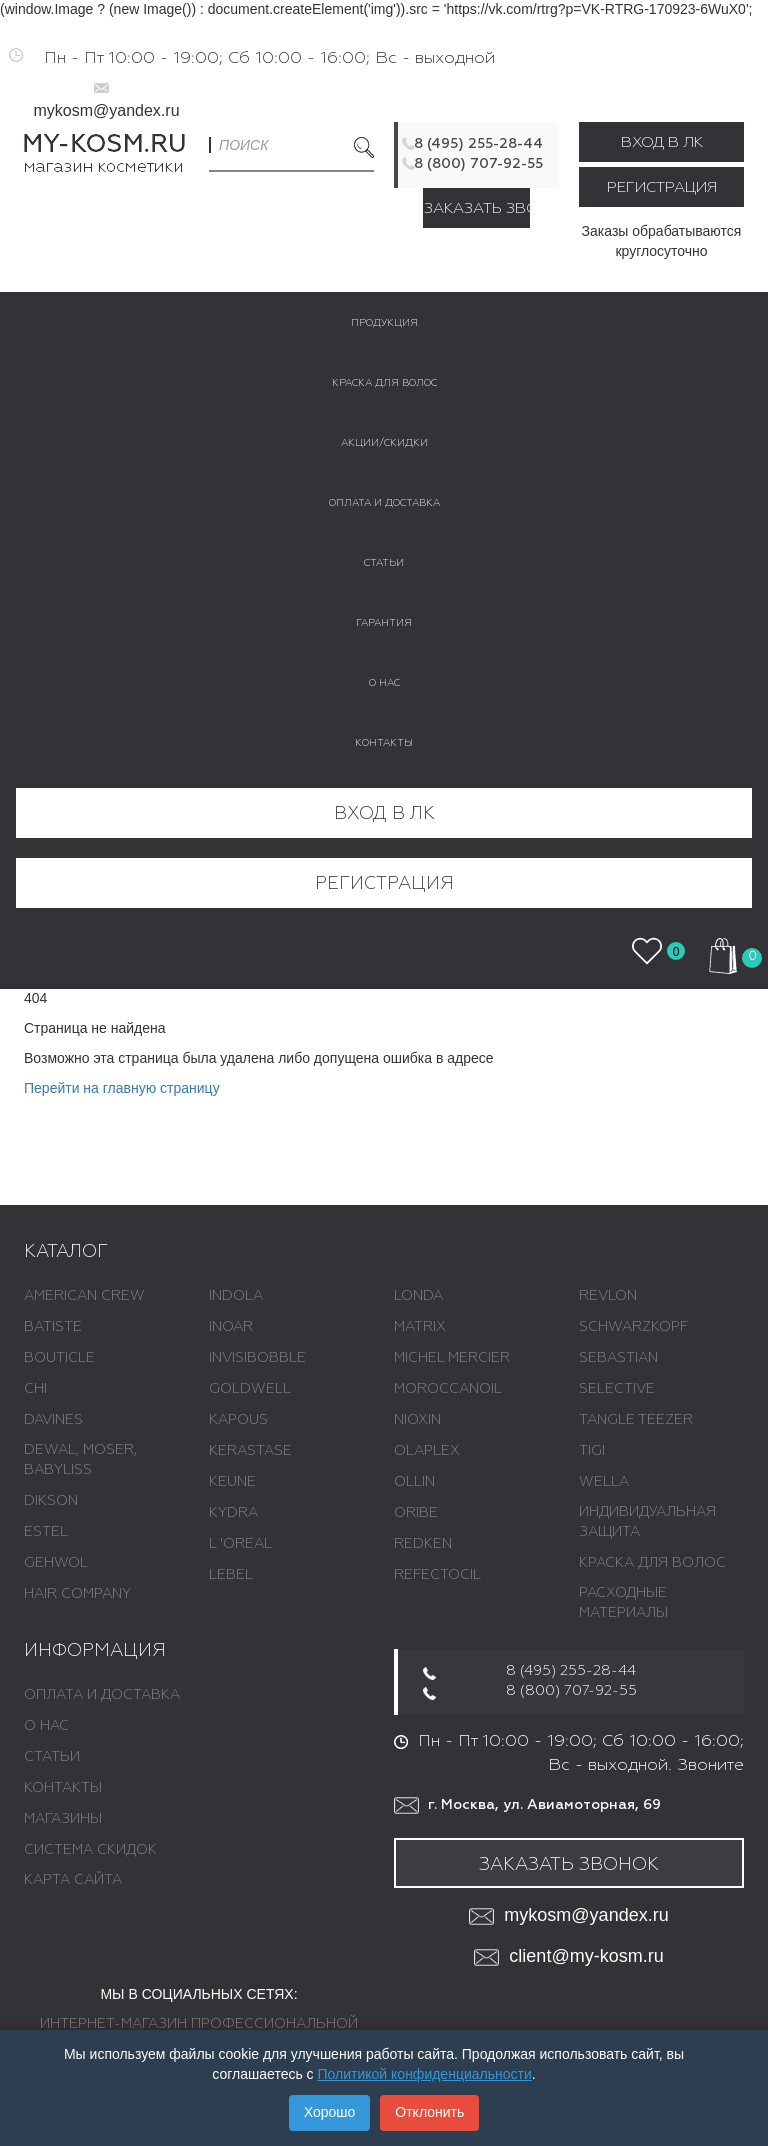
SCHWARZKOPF (633, 1327)
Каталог (66, 1252)
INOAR (231, 1327)
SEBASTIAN (618, 1358)
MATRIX (420, 1327)
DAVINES (53, 1420)
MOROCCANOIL (448, 1389)
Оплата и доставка (102, 1695)
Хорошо (330, 2112)
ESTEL (46, 1532)
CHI (35, 1389)
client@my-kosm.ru (568, 1957)
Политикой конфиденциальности (425, 2074)
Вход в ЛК (662, 142)
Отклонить (429, 2112)
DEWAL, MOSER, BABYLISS (80, 1460)
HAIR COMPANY (77, 1594)
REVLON (608, 1296)
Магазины (63, 1819)
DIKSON (51, 1501)
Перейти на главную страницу (122, 1088)
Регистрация (662, 187)
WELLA (604, 1482)
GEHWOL (56, 1563)
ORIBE (416, 1513)
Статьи (52, 1757)
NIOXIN (417, 1420)
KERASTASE (250, 1451)
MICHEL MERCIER (452, 1358)
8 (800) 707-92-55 (478, 164)
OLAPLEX (427, 1451)
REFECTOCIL (437, 1575)
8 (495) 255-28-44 (478, 144)
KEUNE (232, 1482)
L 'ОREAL (240, 1544)
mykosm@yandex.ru (106, 110)
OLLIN (414, 1482)
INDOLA (236, 1296)
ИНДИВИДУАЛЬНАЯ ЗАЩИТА (647, 1522)
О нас (46, 1726)
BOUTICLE (59, 1358)
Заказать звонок (477, 208)
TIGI (592, 1451)
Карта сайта (73, 1880)
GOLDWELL (250, 1389)
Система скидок (90, 1850)
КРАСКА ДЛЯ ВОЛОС (652, 1563)
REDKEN (423, 1544)
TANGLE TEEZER (636, 1420)
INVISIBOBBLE (257, 1358)
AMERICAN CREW (84, 1296)
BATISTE (53, 1327)
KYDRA (233, 1513)
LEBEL (231, 1575)
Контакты (63, 1788)
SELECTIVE (617, 1389)
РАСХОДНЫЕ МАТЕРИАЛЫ (623, 1603)
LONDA (418, 1296)
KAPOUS (238, 1420)
